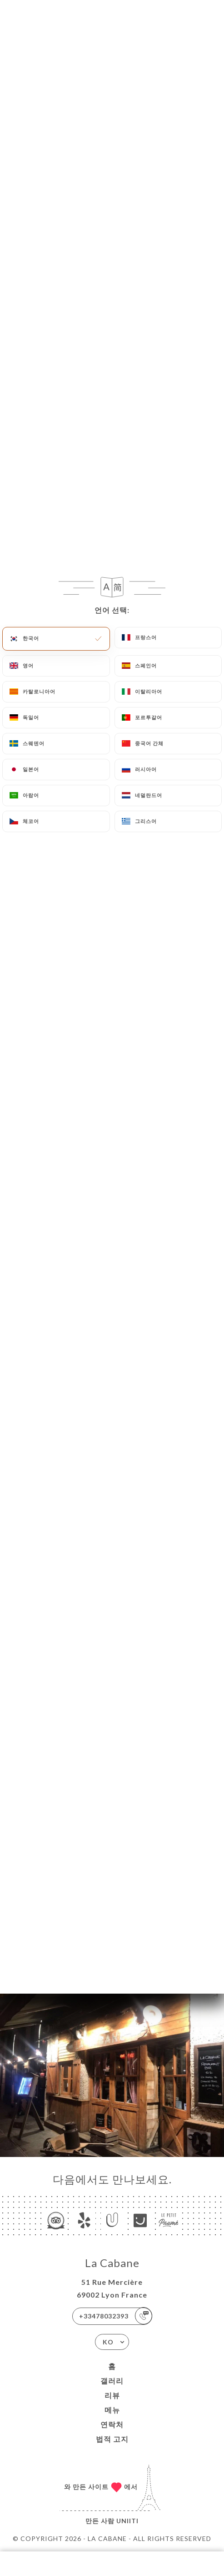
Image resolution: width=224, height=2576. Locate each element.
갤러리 (112, 2380)
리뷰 (112, 2395)
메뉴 (112, 2409)
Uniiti (127, 2521)
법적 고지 (112, 2439)
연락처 (112, 2424)
